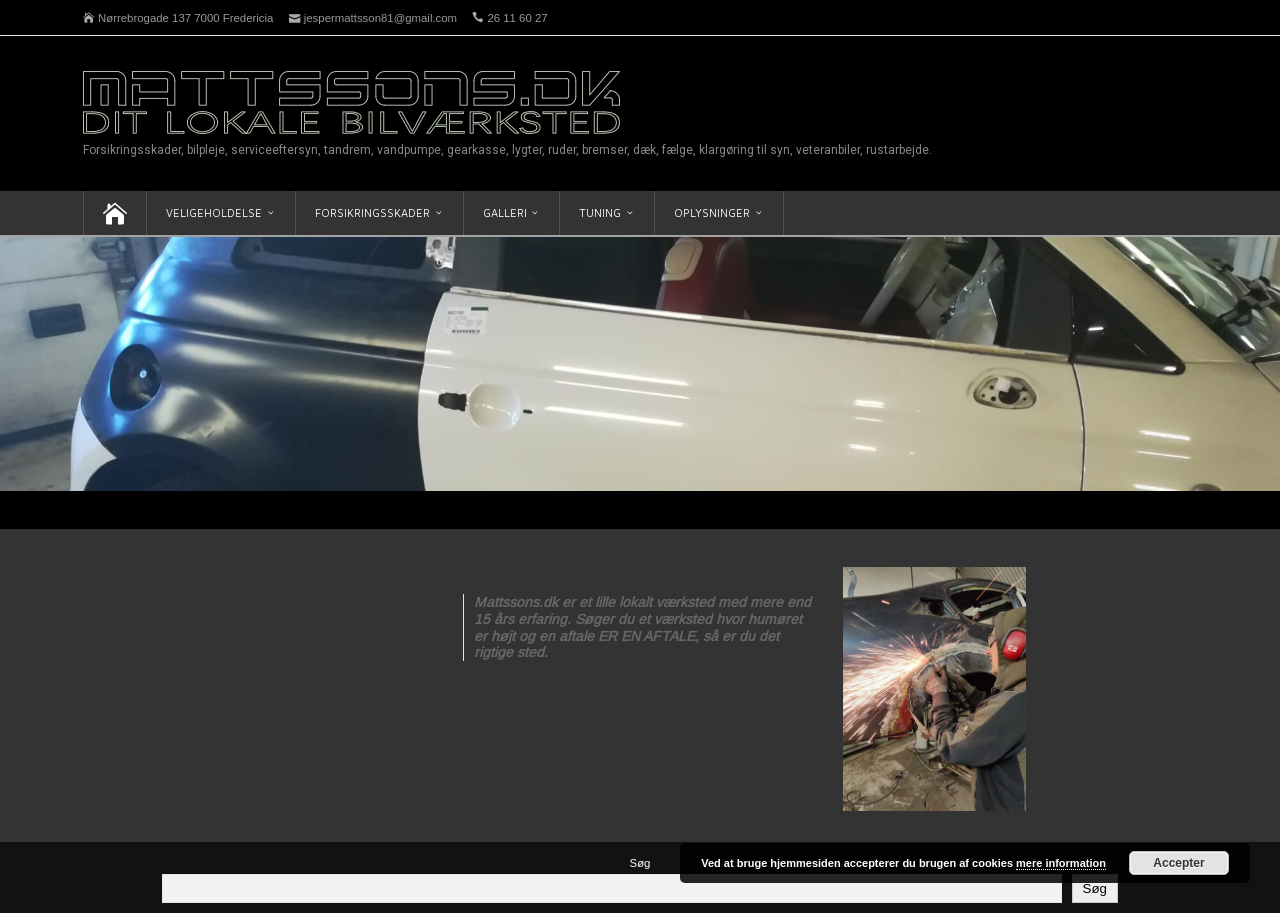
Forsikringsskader (372, 212)
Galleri (505, 212)
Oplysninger (712, 212)
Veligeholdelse (214, 212)
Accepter (1178, 863)
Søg (640, 863)
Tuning (600, 212)
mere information (1061, 863)
